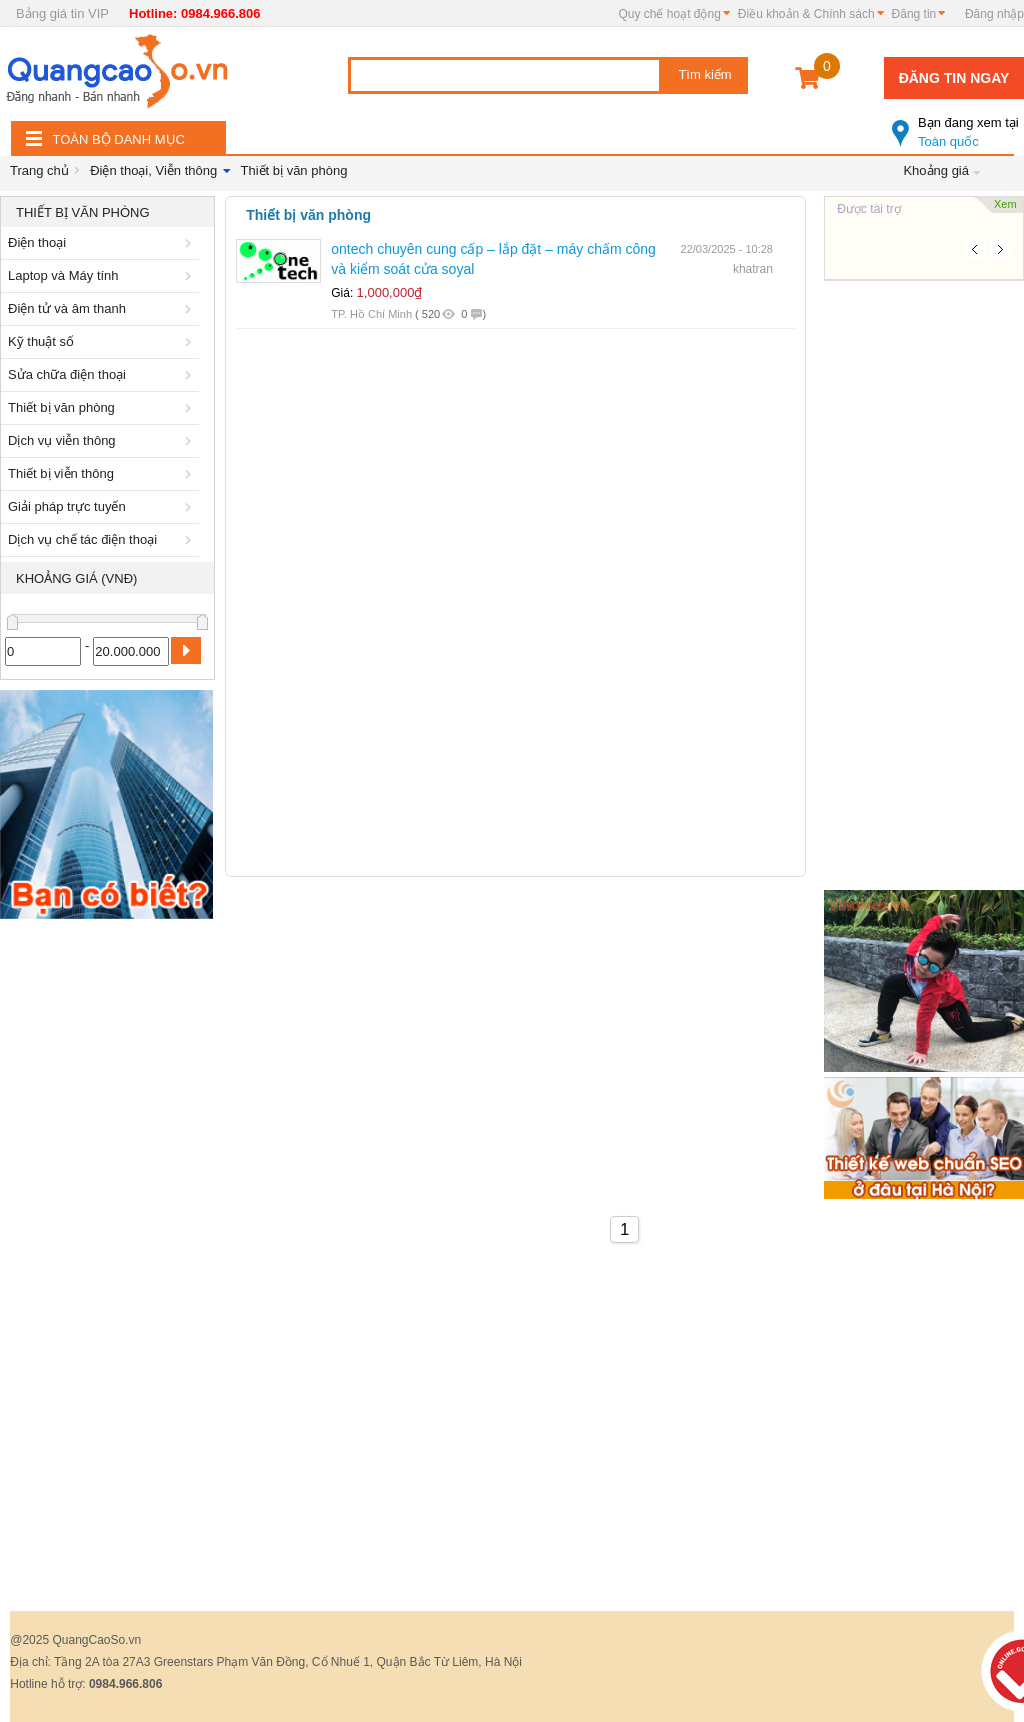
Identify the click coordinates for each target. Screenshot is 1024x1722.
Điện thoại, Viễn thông (153, 170)
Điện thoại (103, 242)
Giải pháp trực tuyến (103, 506)
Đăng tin (914, 14)
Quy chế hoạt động (669, 14)
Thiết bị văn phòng (294, 170)
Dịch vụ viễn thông (103, 440)
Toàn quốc (958, 124)
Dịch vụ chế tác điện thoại (103, 539)
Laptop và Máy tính (103, 275)
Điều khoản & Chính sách (806, 14)
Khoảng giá (936, 170)
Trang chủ (39, 170)
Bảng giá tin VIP (62, 13)
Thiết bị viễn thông (103, 473)
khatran (753, 269)
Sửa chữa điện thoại (103, 374)
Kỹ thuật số (103, 341)
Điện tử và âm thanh (103, 308)
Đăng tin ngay (954, 78)
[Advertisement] (107, 1229)
